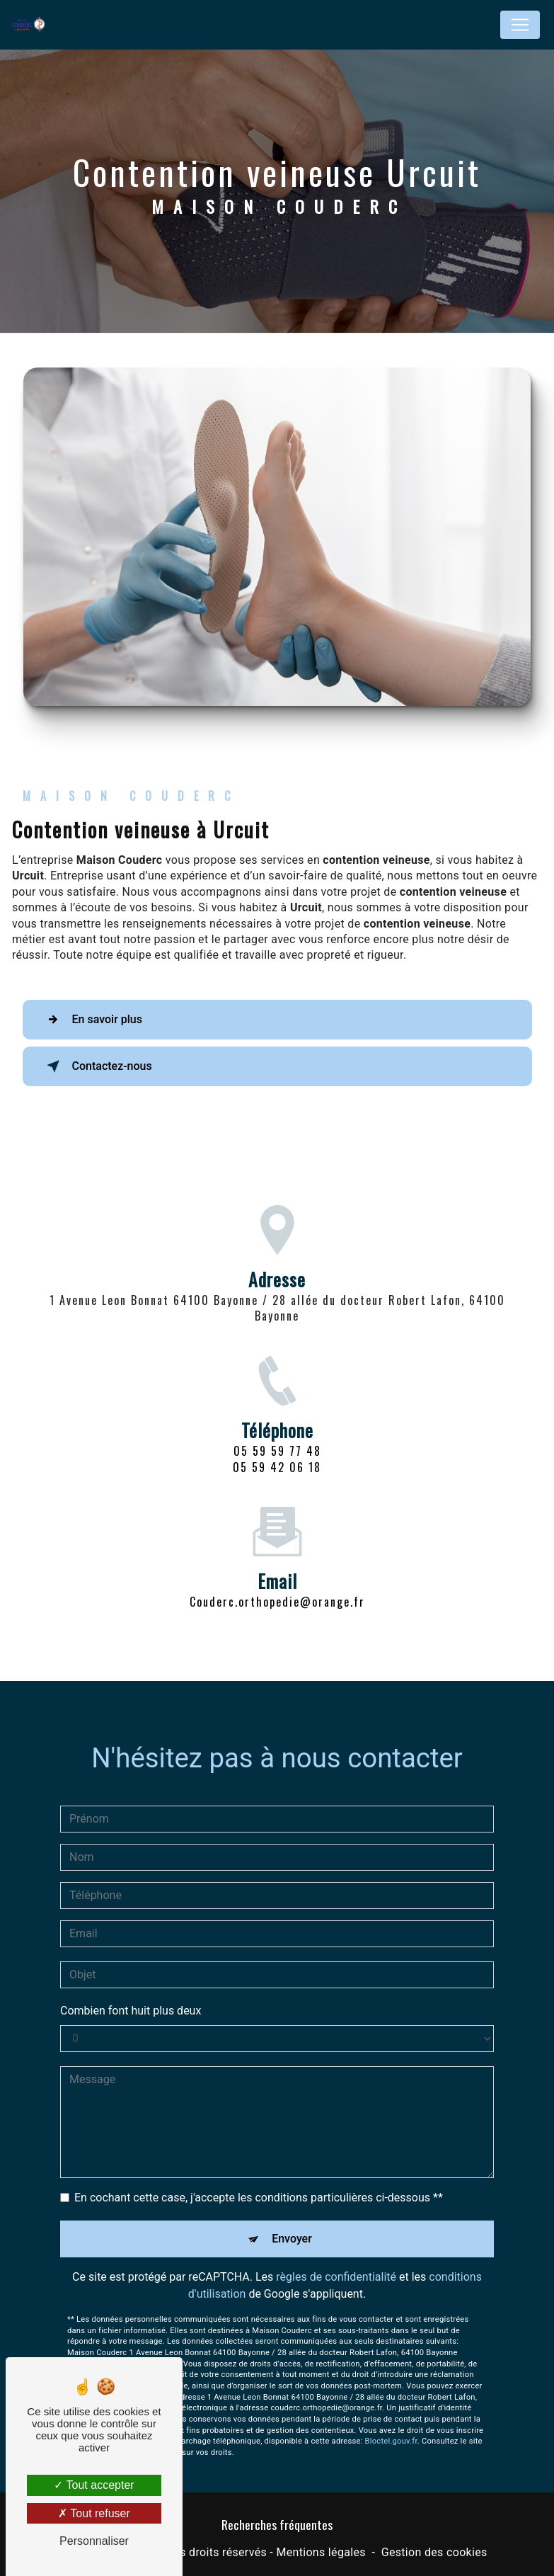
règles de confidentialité (336, 2260)
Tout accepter (94, 2485)
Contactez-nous (96, 1066)
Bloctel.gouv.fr (391, 2424)
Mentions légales (320, 2552)
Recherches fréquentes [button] (277, 2524)
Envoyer (292, 2222)
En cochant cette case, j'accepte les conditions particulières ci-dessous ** (258, 2181)
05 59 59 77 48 (277, 1467)
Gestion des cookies (434, 2552)
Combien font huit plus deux (130, 1994)
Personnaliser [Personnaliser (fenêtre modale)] (94, 2541)
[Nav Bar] (520, 25)
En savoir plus (91, 1020)
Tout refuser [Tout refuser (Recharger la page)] (94, 2513)
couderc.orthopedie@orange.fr (277, 1585)
